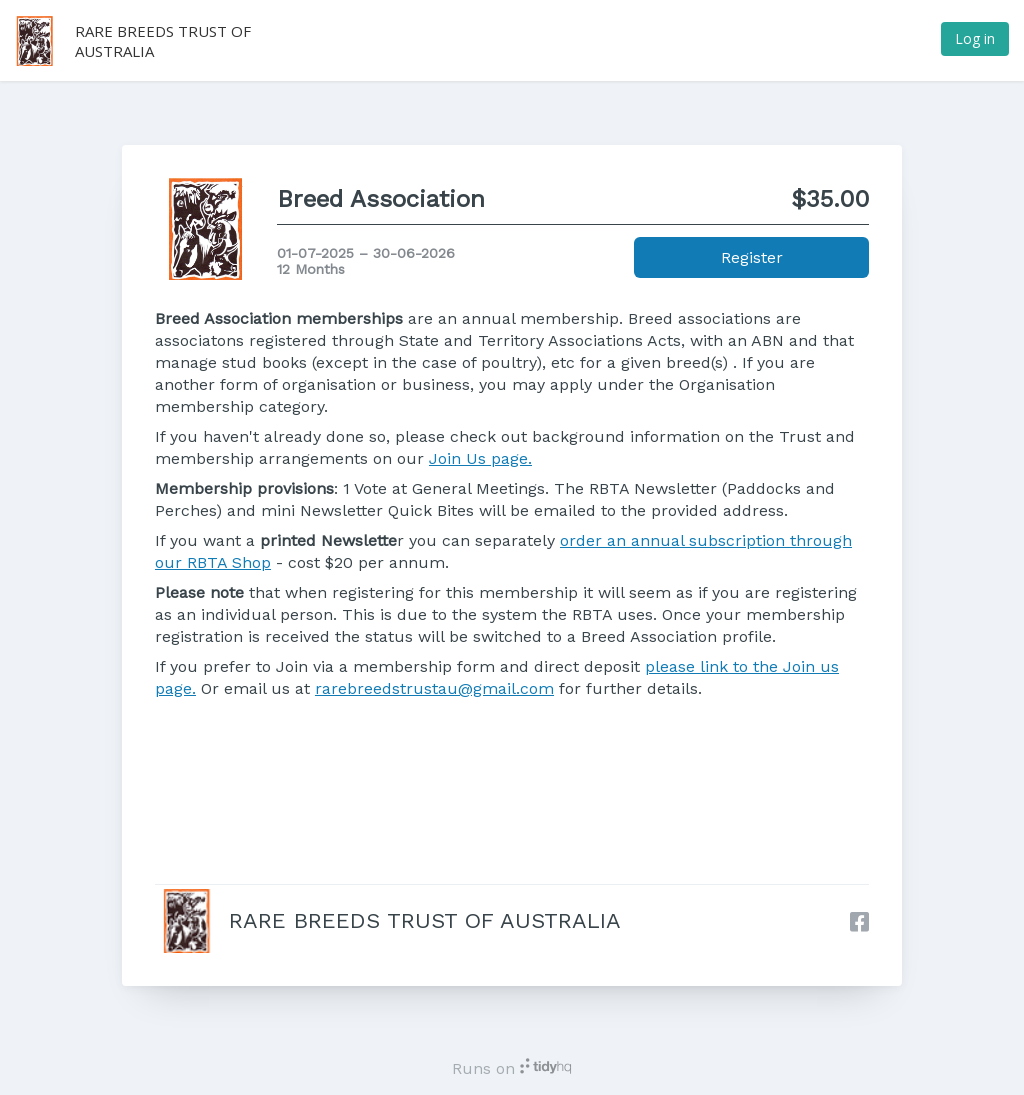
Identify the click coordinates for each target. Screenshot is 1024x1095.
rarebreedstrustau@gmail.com (434, 688)
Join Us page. (480, 458)
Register (752, 257)
